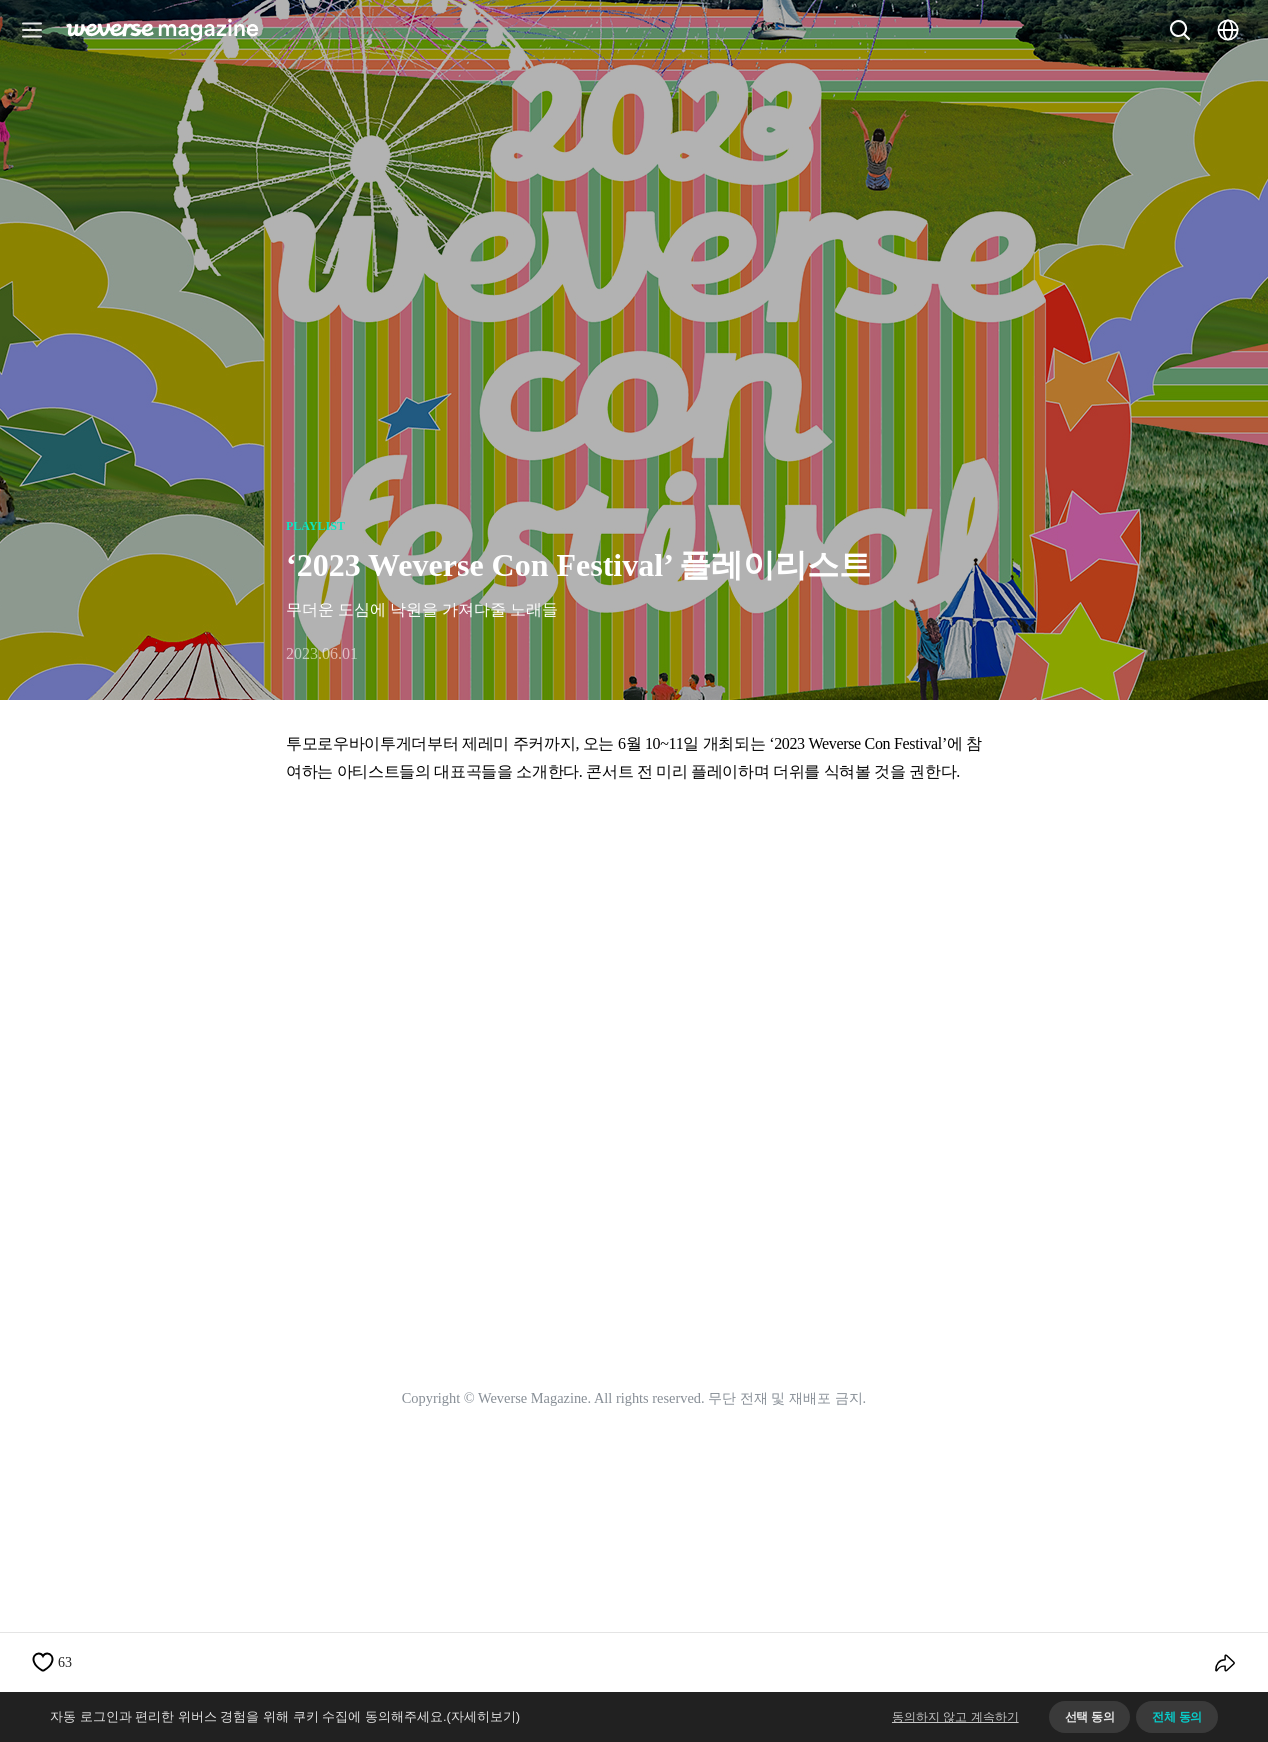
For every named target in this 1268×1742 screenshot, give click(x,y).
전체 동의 (1177, 1717)
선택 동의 (1090, 1717)
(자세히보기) (484, 1716)
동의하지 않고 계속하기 (955, 1717)
